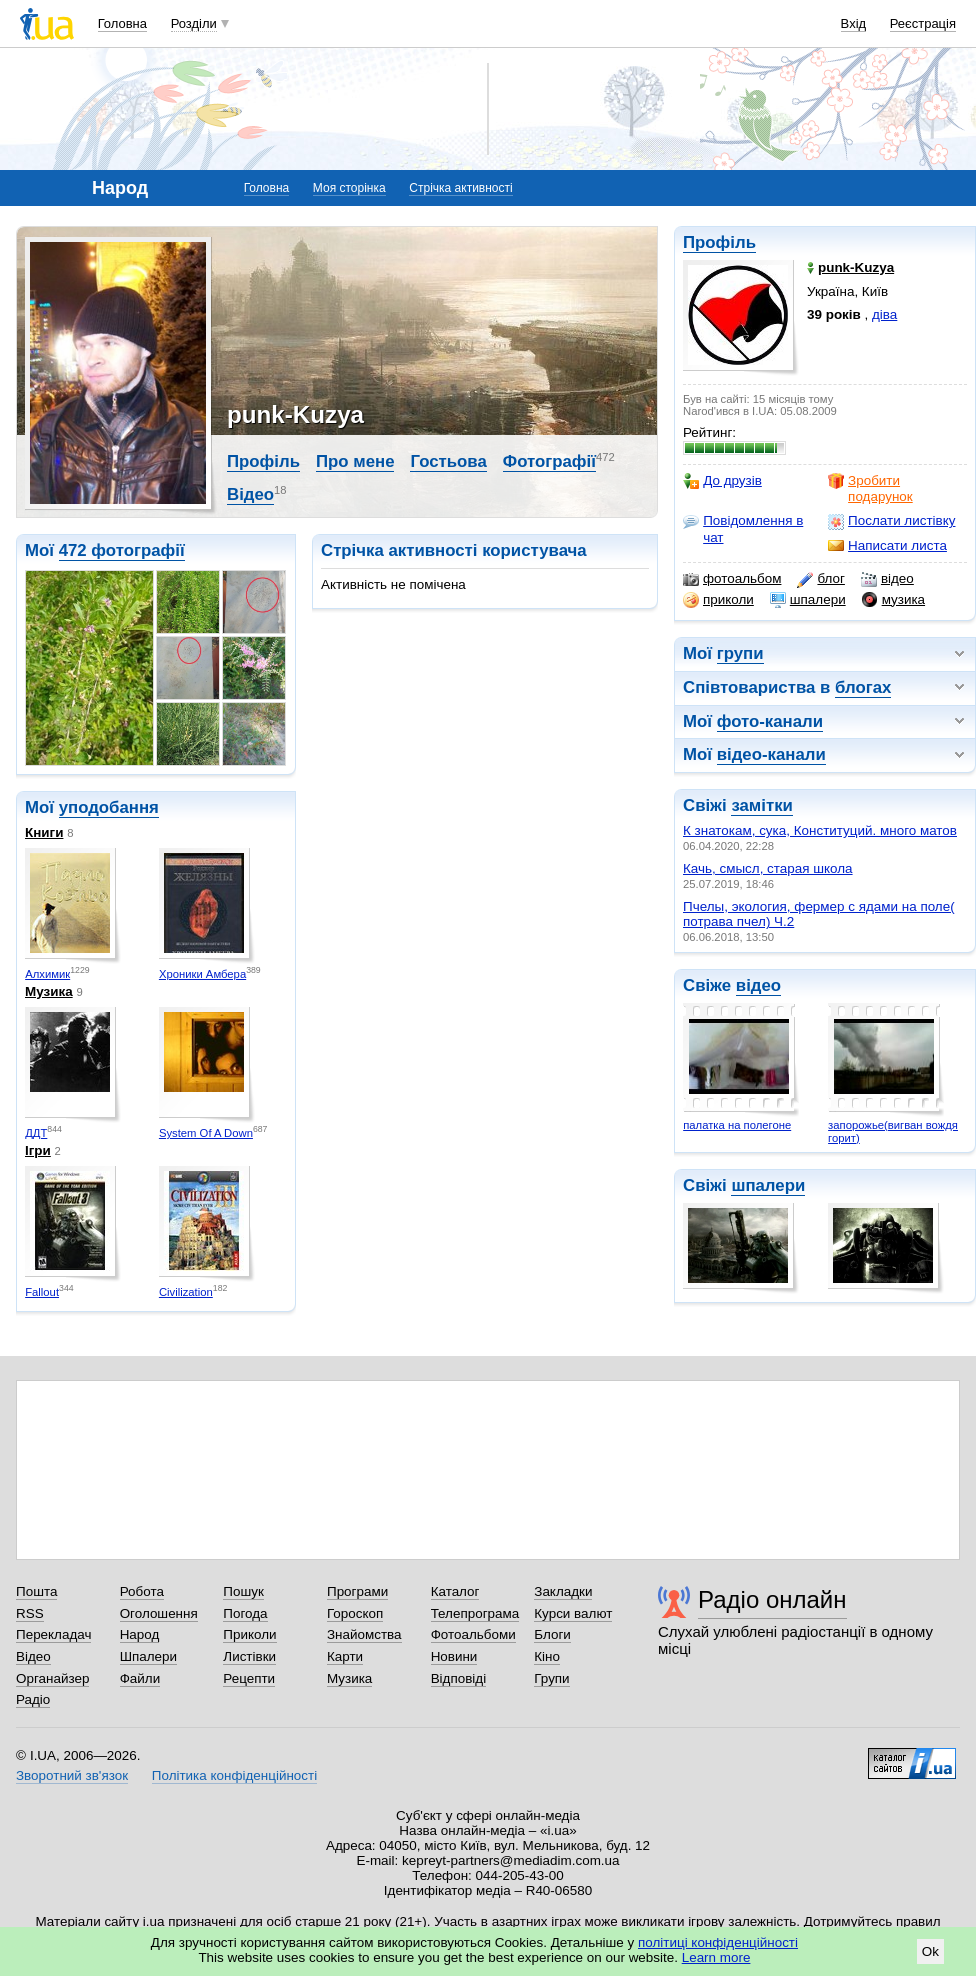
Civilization (186, 1292)
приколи (718, 600)
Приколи (249, 1634)
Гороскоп (355, 1613)
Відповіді (459, 1678)
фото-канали (770, 721)
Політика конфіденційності (234, 1775)
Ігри (38, 1150)
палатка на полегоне (737, 1125)
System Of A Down (206, 1133)
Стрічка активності (460, 188)
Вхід (854, 23)
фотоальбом (732, 579)
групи (740, 653)
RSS (30, 1613)
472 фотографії (122, 550)
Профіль (719, 242)
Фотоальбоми (473, 1634)
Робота (142, 1591)
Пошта (36, 1591)
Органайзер (52, 1678)
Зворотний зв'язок (72, 1775)
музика (893, 600)
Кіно (547, 1656)
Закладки (563, 1591)
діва (884, 314)
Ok (930, 1951)
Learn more (716, 1957)
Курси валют (573, 1613)
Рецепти (249, 1678)
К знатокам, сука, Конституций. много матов (820, 830)
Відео (250, 494)
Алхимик (47, 974)
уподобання (109, 807)
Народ (140, 1634)
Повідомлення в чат (743, 528)
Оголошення (159, 1613)
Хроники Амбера (202, 974)
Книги (44, 832)
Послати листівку (891, 521)
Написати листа (887, 546)
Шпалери (148, 1656)
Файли (140, 1678)
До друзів (722, 481)
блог (820, 579)
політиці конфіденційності (718, 1942)
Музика (49, 991)
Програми (357, 1591)
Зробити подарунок (870, 488)
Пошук (243, 1591)
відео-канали (771, 754)
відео (887, 579)
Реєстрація (923, 23)
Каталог (455, 1591)
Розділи (194, 23)
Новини (454, 1656)
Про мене (355, 461)
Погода (245, 1613)
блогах (863, 687)
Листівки (249, 1656)
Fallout (42, 1292)
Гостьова (448, 461)
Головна (122, 23)
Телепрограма (475, 1613)
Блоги (552, 1634)
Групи (551, 1678)
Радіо (33, 1699)
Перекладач (53, 1634)
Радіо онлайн (772, 1599)
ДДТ (36, 1133)
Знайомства (364, 1634)
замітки (762, 805)
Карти (345, 1656)
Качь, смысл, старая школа (768, 868)
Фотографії (549, 461)
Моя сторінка (349, 188)
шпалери (808, 600)
